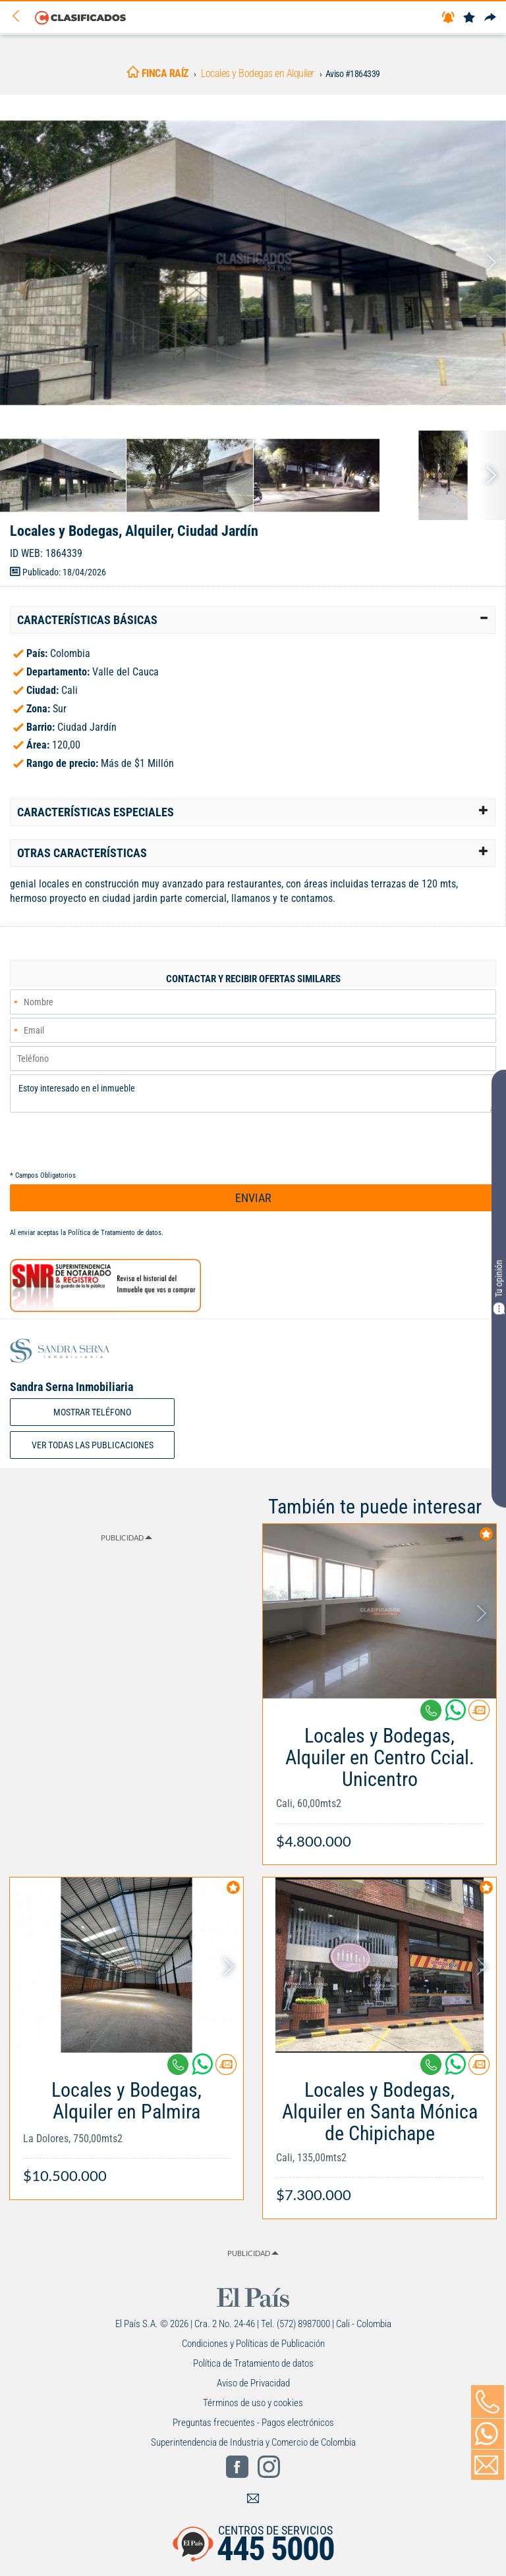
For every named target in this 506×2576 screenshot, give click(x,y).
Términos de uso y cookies (253, 2403)
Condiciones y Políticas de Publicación (253, 2344)
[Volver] (20, 17)
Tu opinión (499, 1286)
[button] (253, 620)
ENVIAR (253, 1198)
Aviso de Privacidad (253, 2383)
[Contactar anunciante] (479, 1715)
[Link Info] (379, 1781)
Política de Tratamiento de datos (114, 1232)
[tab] (252, 620)
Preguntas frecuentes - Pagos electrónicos (253, 2423)
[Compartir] (490, 18)
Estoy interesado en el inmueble (253, 1093)
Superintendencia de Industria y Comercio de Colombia (253, 2442)
